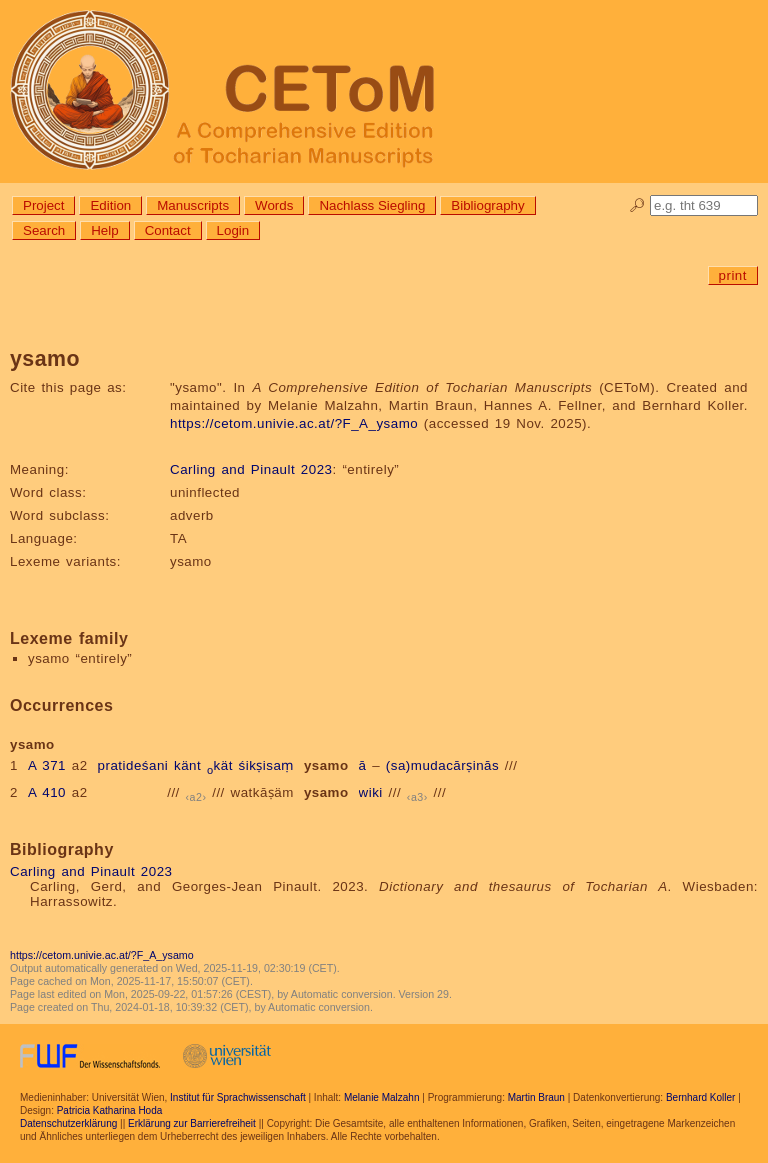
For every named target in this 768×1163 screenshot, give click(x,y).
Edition (110, 205)
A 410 (47, 792)
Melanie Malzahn (382, 1097)
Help (104, 230)
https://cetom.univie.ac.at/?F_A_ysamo (294, 423)
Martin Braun (536, 1097)
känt (187, 765)
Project (43, 205)
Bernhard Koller (700, 1097)
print (733, 275)
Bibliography (487, 205)
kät (220, 765)
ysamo (326, 765)
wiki (371, 792)
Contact (168, 230)
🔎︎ (637, 205)
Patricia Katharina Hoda (110, 1110)
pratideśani (133, 765)
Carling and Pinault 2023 (251, 469)
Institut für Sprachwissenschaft (238, 1097)
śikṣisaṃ (266, 765)
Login (233, 230)
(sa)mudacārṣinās (442, 765)
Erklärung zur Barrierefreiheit (192, 1123)
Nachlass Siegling (372, 205)
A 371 (47, 765)
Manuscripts (193, 205)
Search (44, 230)
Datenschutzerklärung (68, 1123)
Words (274, 205)
